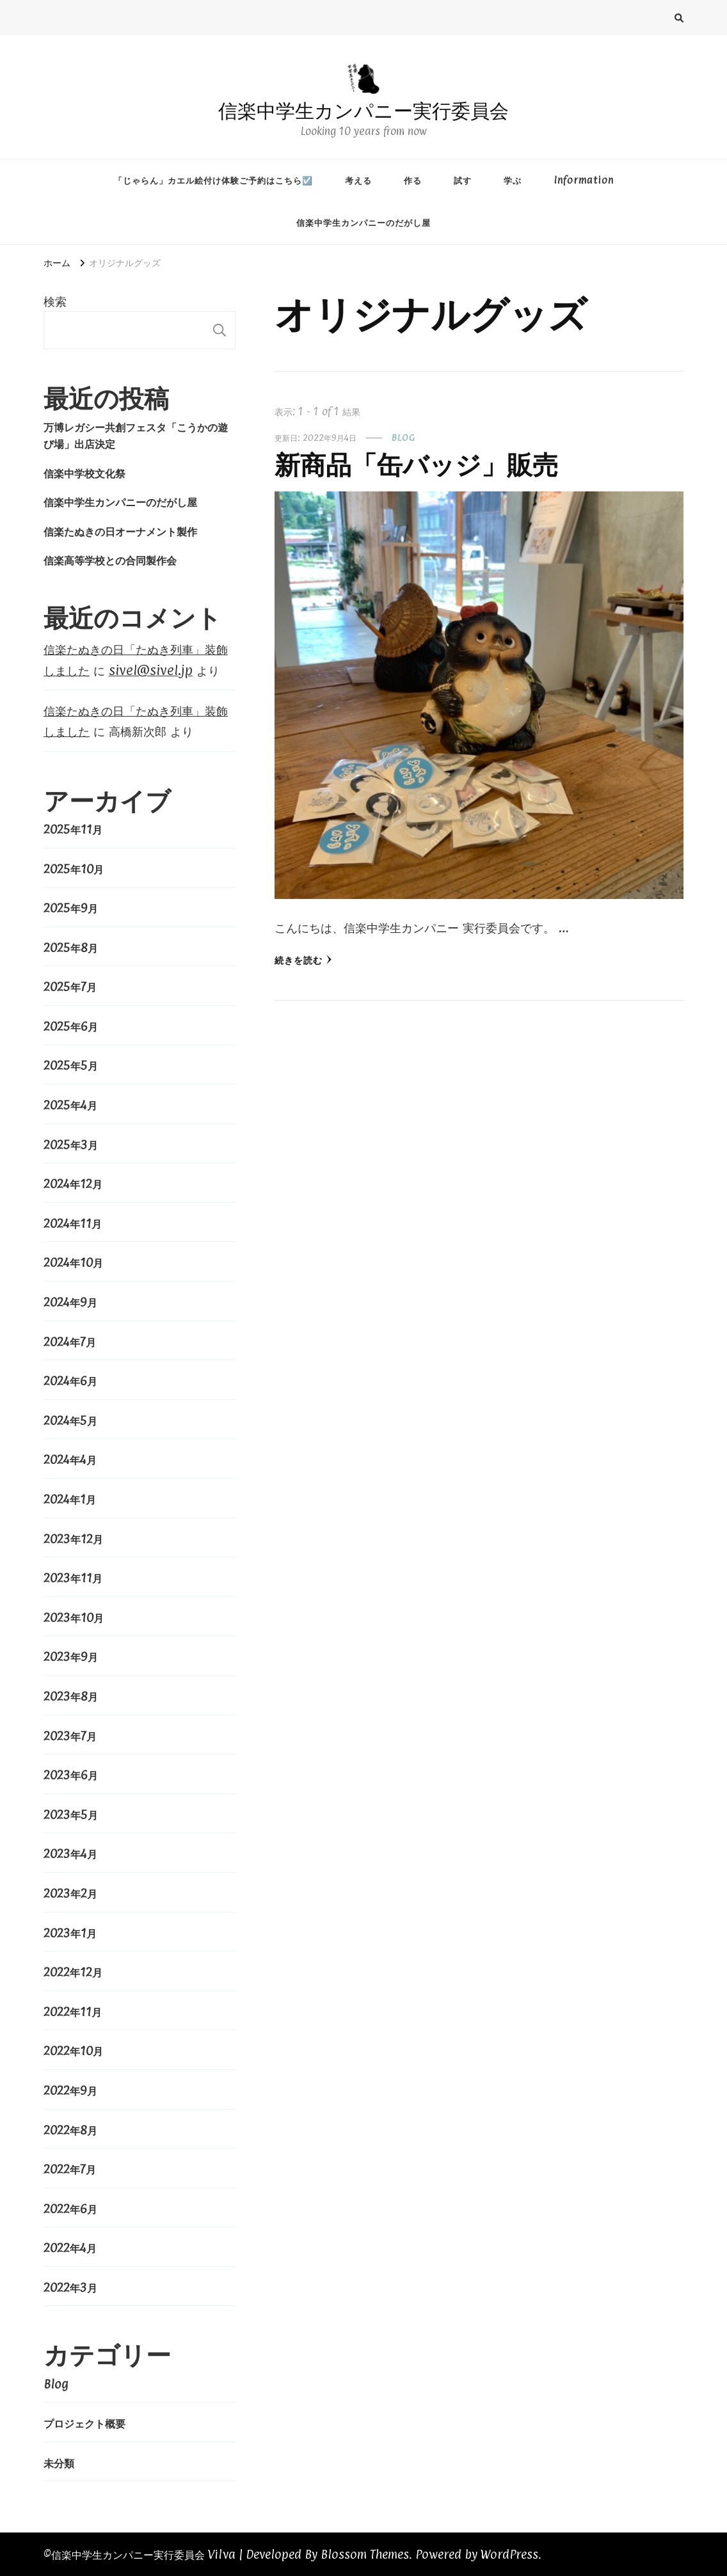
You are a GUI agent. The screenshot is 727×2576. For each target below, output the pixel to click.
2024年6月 (70, 1381)
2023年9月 (71, 1657)
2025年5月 (71, 1065)
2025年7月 (70, 987)
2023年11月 (73, 1578)
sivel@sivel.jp (151, 670)
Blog (403, 437)
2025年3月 (71, 1145)
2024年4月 (70, 1459)
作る (413, 180)
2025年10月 (74, 869)
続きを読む (303, 959)
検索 (55, 300)
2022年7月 (70, 2169)
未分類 (59, 2463)
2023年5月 (71, 1815)
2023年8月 (71, 1696)
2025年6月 (71, 1026)
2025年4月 (70, 1105)
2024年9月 (70, 1302)
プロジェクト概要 (84, 2423)
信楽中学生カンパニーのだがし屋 (363, 222)
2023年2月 (70, 1893)
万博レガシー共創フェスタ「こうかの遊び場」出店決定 (136, 435)
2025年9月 (71, 908)
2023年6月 (71, 1775)
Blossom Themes (365, 2554)
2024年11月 (73, 1223)
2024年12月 (73, 1184)
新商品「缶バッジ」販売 (416, 465)
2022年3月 (70, 2287)
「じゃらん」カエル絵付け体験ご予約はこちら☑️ (213, 180)
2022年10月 (73, 2051)
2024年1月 (70, 1499)
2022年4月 (70, 2248)
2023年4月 (70, 1854)
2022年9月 (70, 2090)
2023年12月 (73, 1539)
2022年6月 (70, 2209)
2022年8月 (70, 2130)
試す (463, 180)
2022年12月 (73, 1972)
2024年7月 (70, 1342)
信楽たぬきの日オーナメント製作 (120, 531)
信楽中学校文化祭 (84, 473)
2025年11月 (73, 829)
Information (584, 180)
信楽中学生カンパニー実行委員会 (363, 111)
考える (358, 180)
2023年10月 (74, 1617)
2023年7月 (70, 1736)
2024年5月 (70, 1420)
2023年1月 (70, 1933)
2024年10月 (73, 1262)
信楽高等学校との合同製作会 (110, 560)
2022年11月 (73, 2012)
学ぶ (513, 180)
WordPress (509, 2554)
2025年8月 (71, 948)
